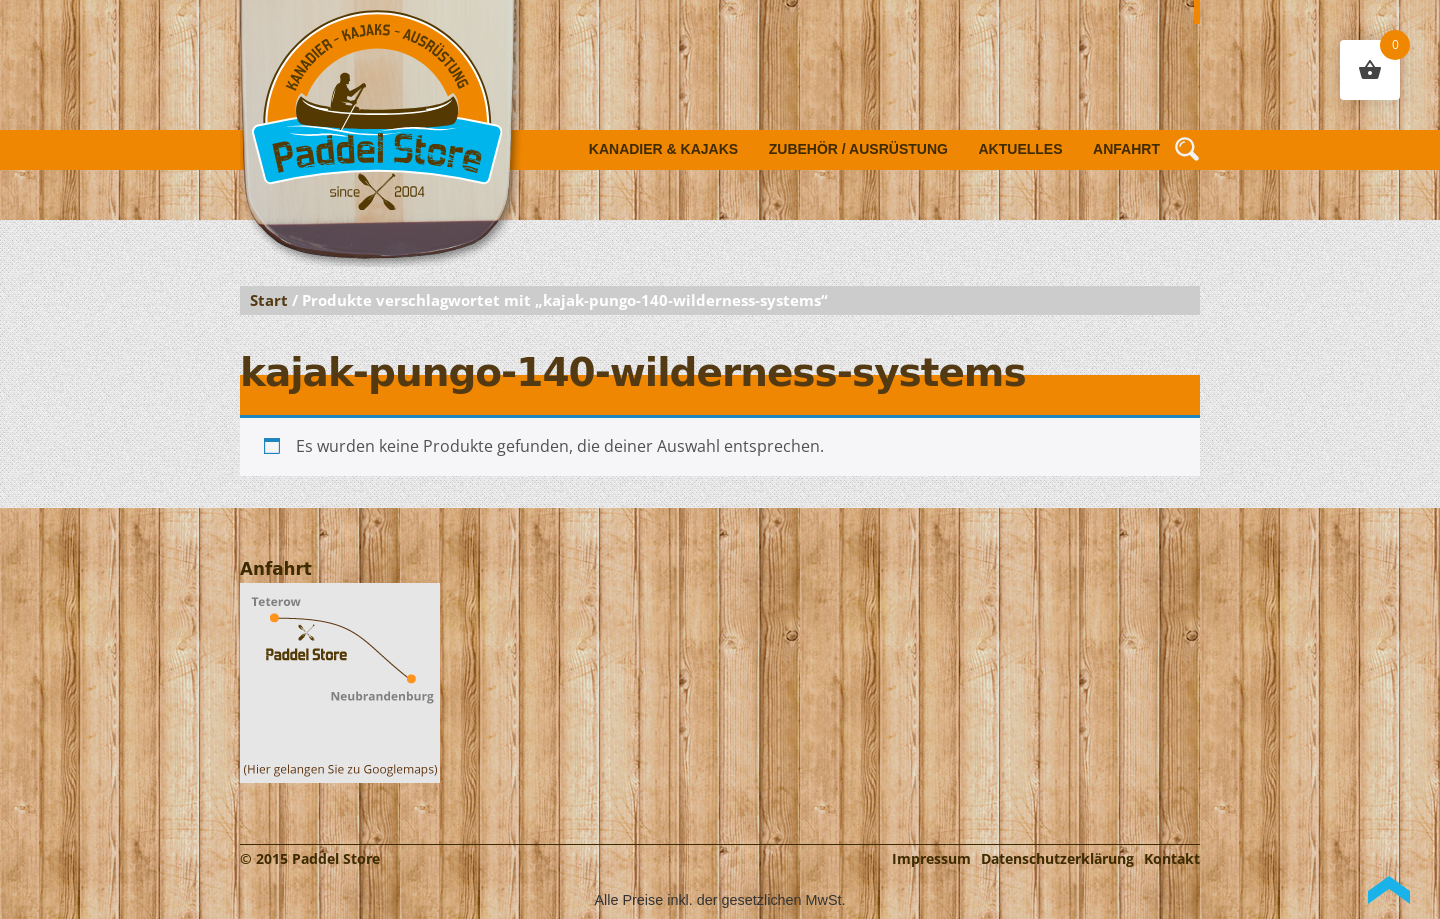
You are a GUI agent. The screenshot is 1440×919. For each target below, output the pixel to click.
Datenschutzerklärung (1057, 858)
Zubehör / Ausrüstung (858, 149)
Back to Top (1389, 890)
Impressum (931, 858)
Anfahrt (1126, 149)
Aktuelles (1021, 149)
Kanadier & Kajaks (663, 149)
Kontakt (1172, 858)
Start (269, 300)
